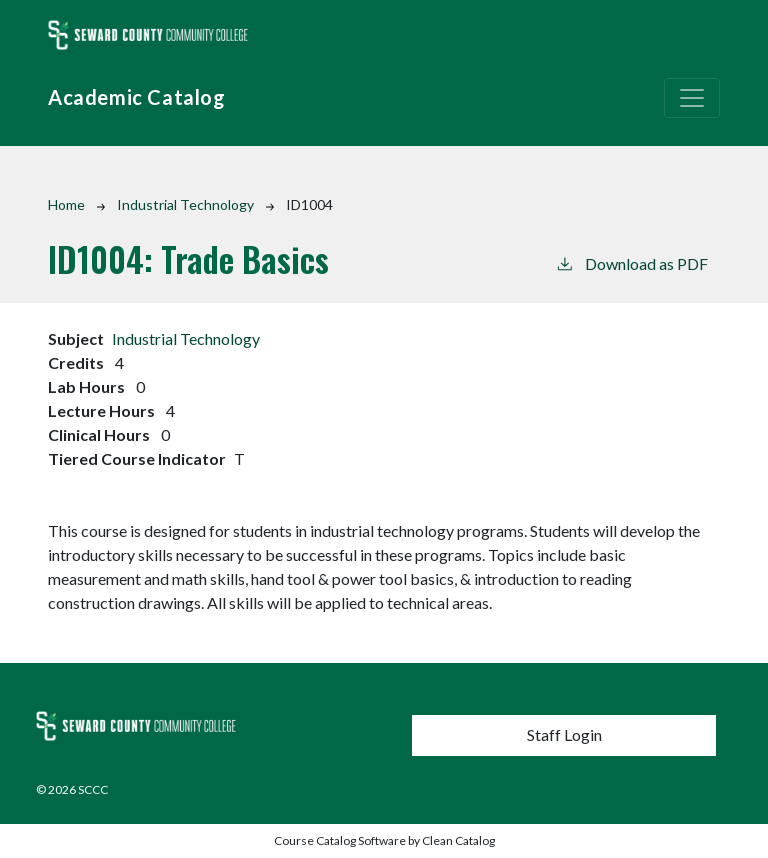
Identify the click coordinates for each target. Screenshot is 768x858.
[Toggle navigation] (692, 98)
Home (66, 204)
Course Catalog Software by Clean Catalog (384, 840)
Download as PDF (631, 262)
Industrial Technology (185, 204)
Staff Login (564, 734)
